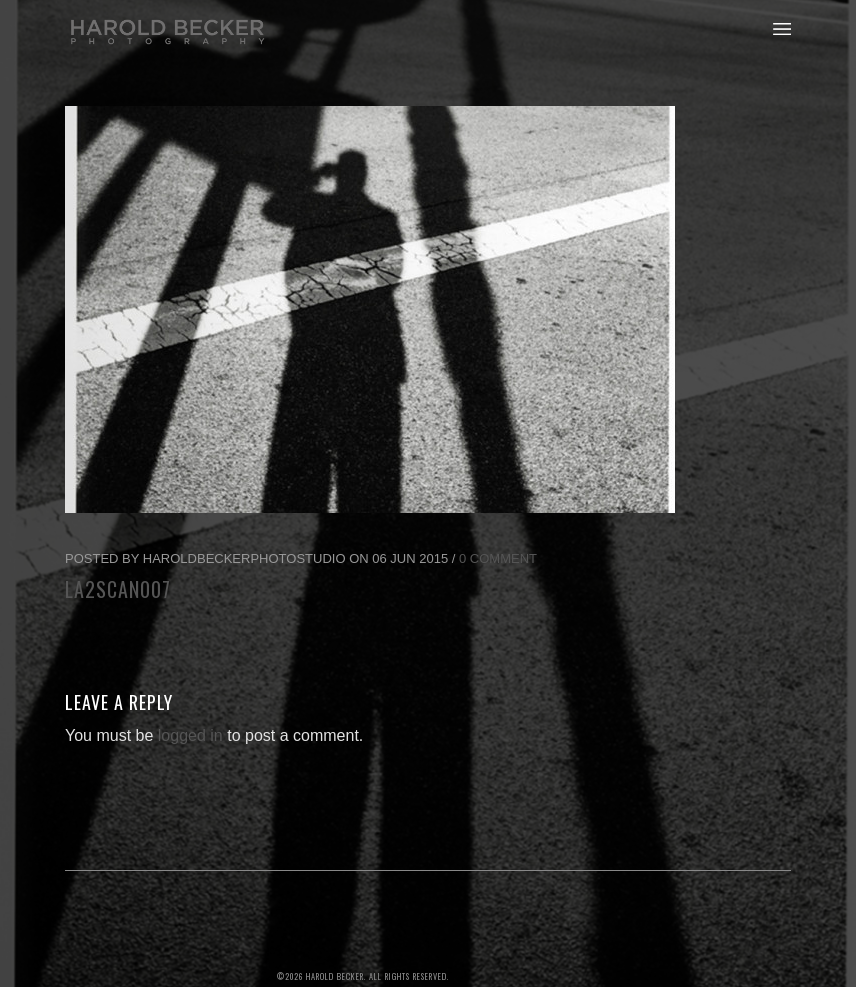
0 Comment (498, 558)
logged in (190, 735)
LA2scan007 (118, 589)
